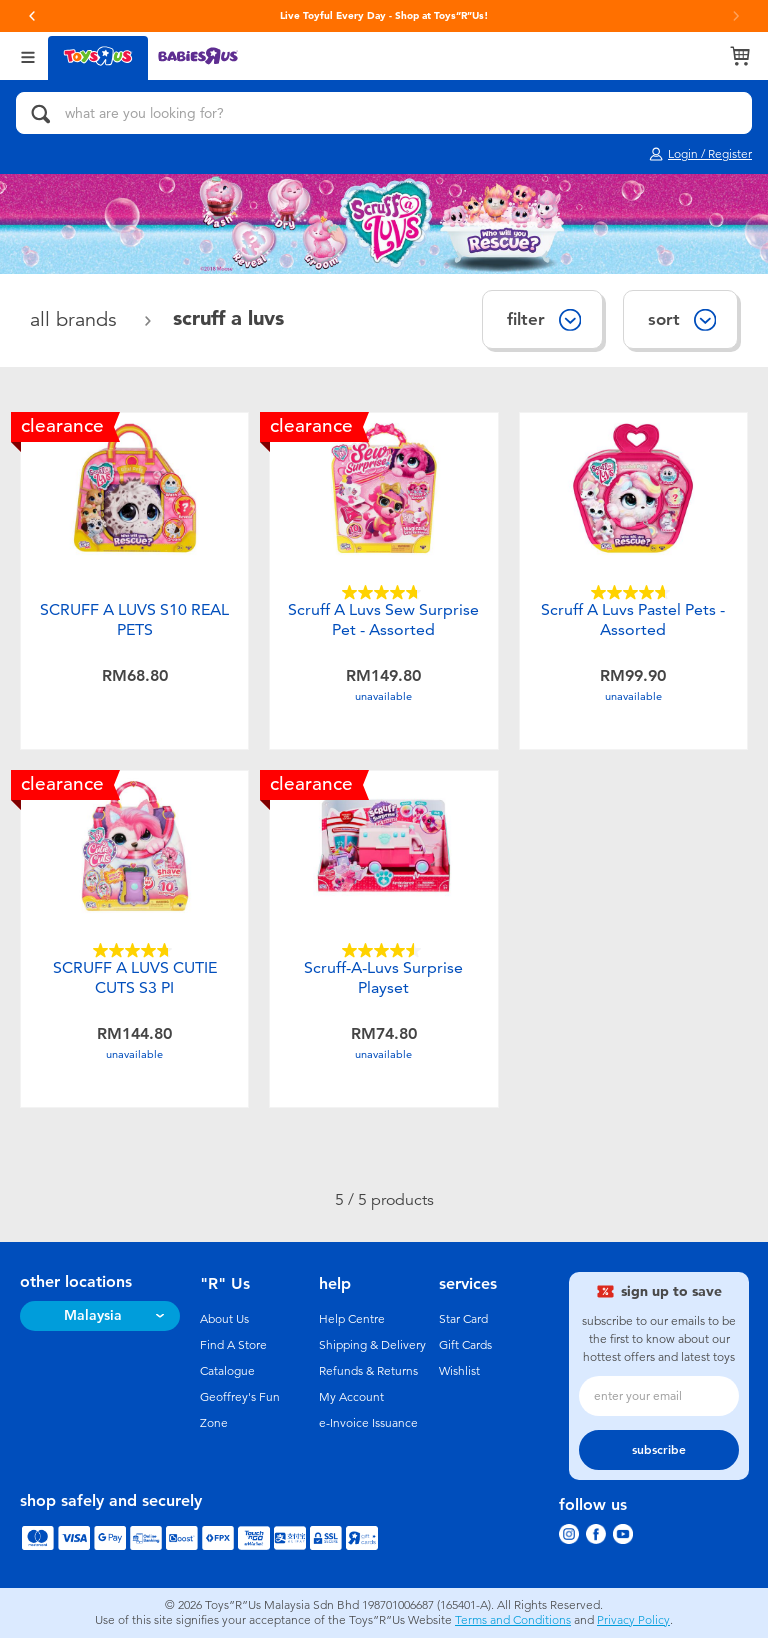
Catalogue (227, 1377)
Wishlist (459, 1377)
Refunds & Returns (368, 1377)
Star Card (463, 1325)
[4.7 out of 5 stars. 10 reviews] (135, 953)
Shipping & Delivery (372, 1351)
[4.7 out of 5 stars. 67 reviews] (384, 592)
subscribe (659, 1456)
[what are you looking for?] (384, 113)
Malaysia (93, 1321)
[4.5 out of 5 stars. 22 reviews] (384, 953)
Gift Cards (465, 1351)
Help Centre (352, 1325)
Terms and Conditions (513, 1626)
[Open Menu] (28, 55)
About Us (224, 1325)
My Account (351, 1403)
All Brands (76, 319)
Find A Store (233, 1351)
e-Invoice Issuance (368, 1429)
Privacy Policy (633, 1626)
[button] (32, 16)
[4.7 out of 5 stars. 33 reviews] (633, 592)
